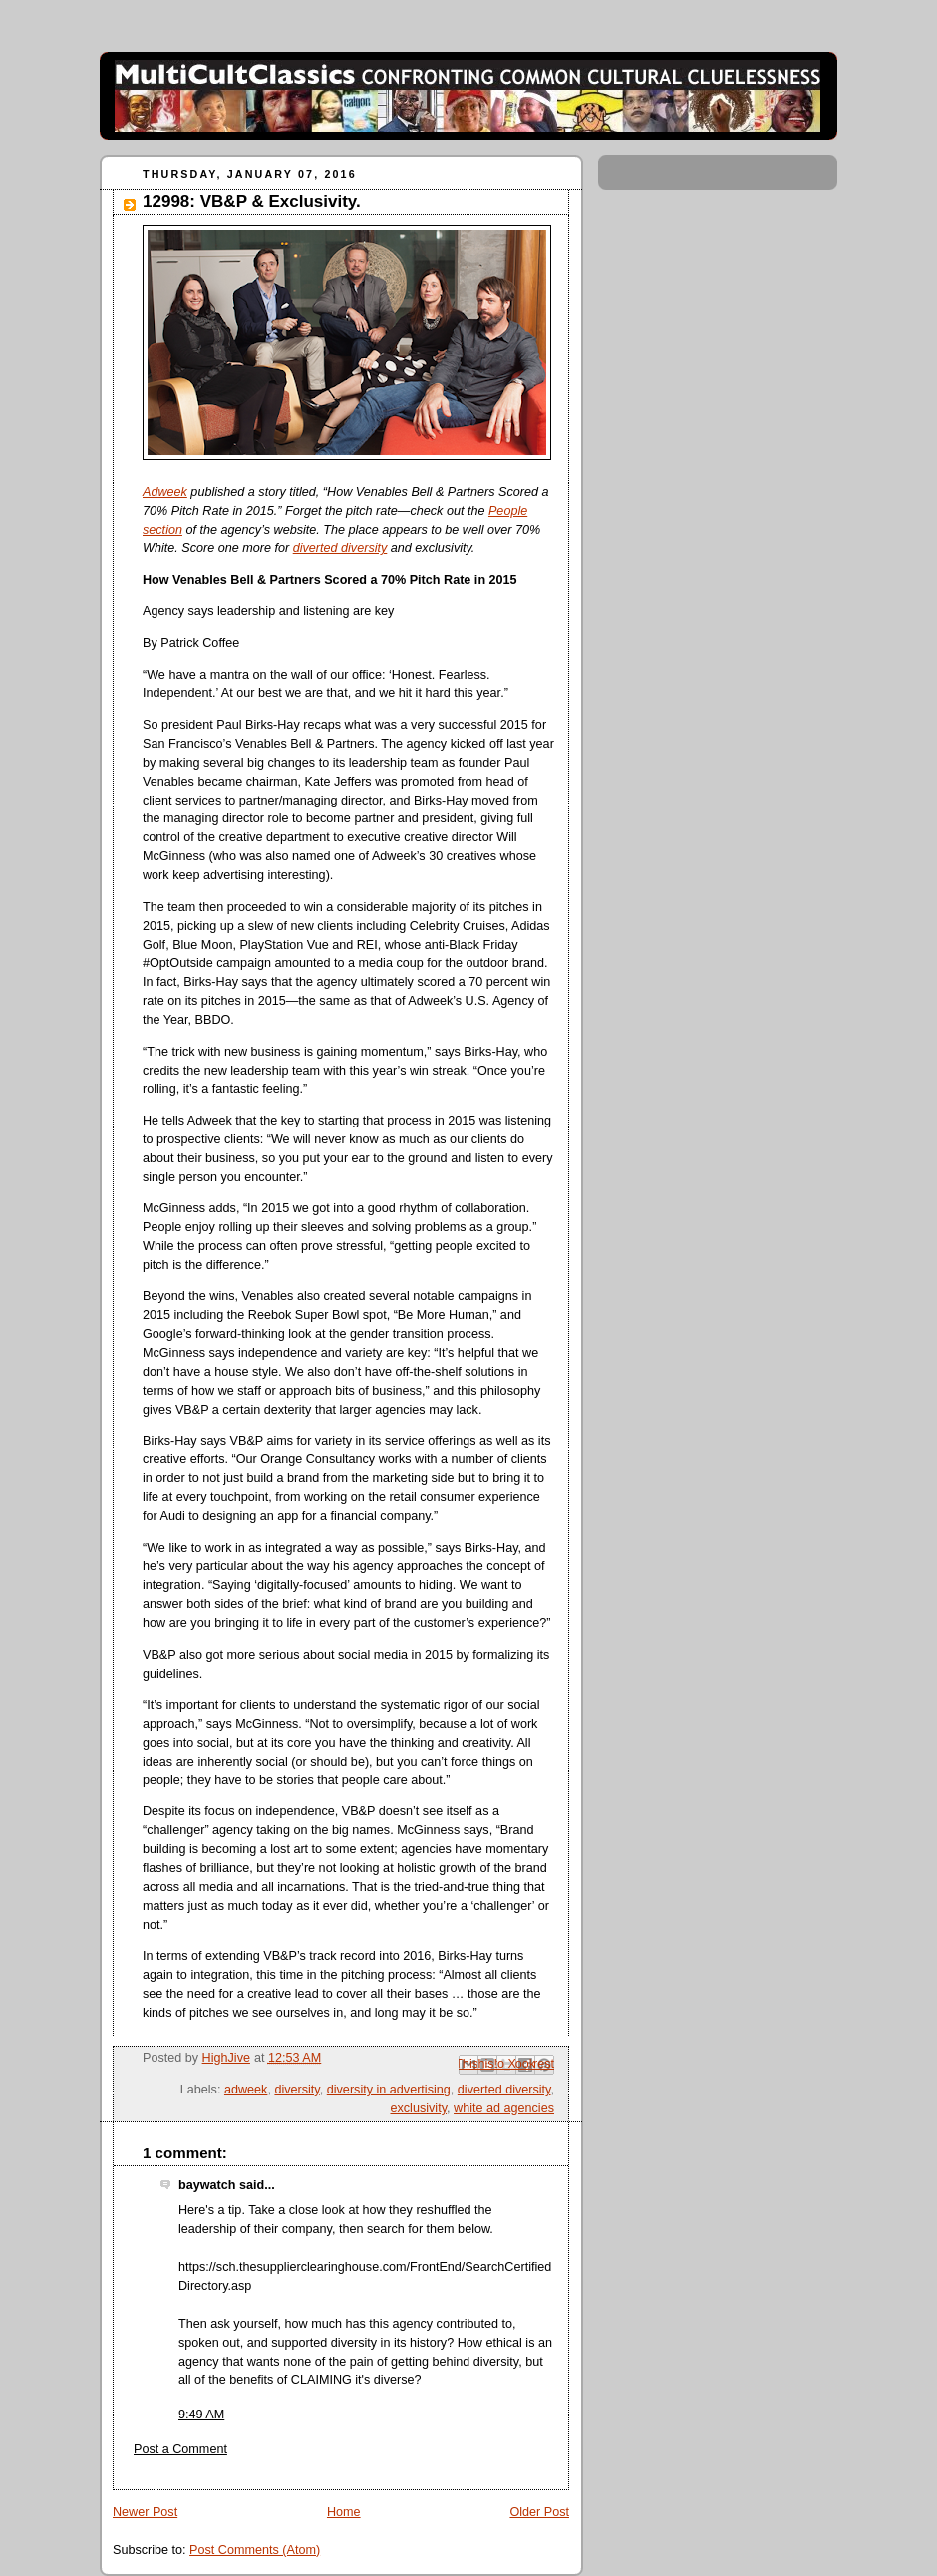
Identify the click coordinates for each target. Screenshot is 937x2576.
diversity (296, 2089)
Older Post (539, 2512)
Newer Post (145, 2512)
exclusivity (419, 2108)
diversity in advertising (389, 2089)
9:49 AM (201, 2414)
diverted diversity (340, 548)
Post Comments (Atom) (254, 2550)
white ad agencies (504, 2108)
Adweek (165, 492)
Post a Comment (180, 2449)
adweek (245, 2089)
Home (344, 2512)
